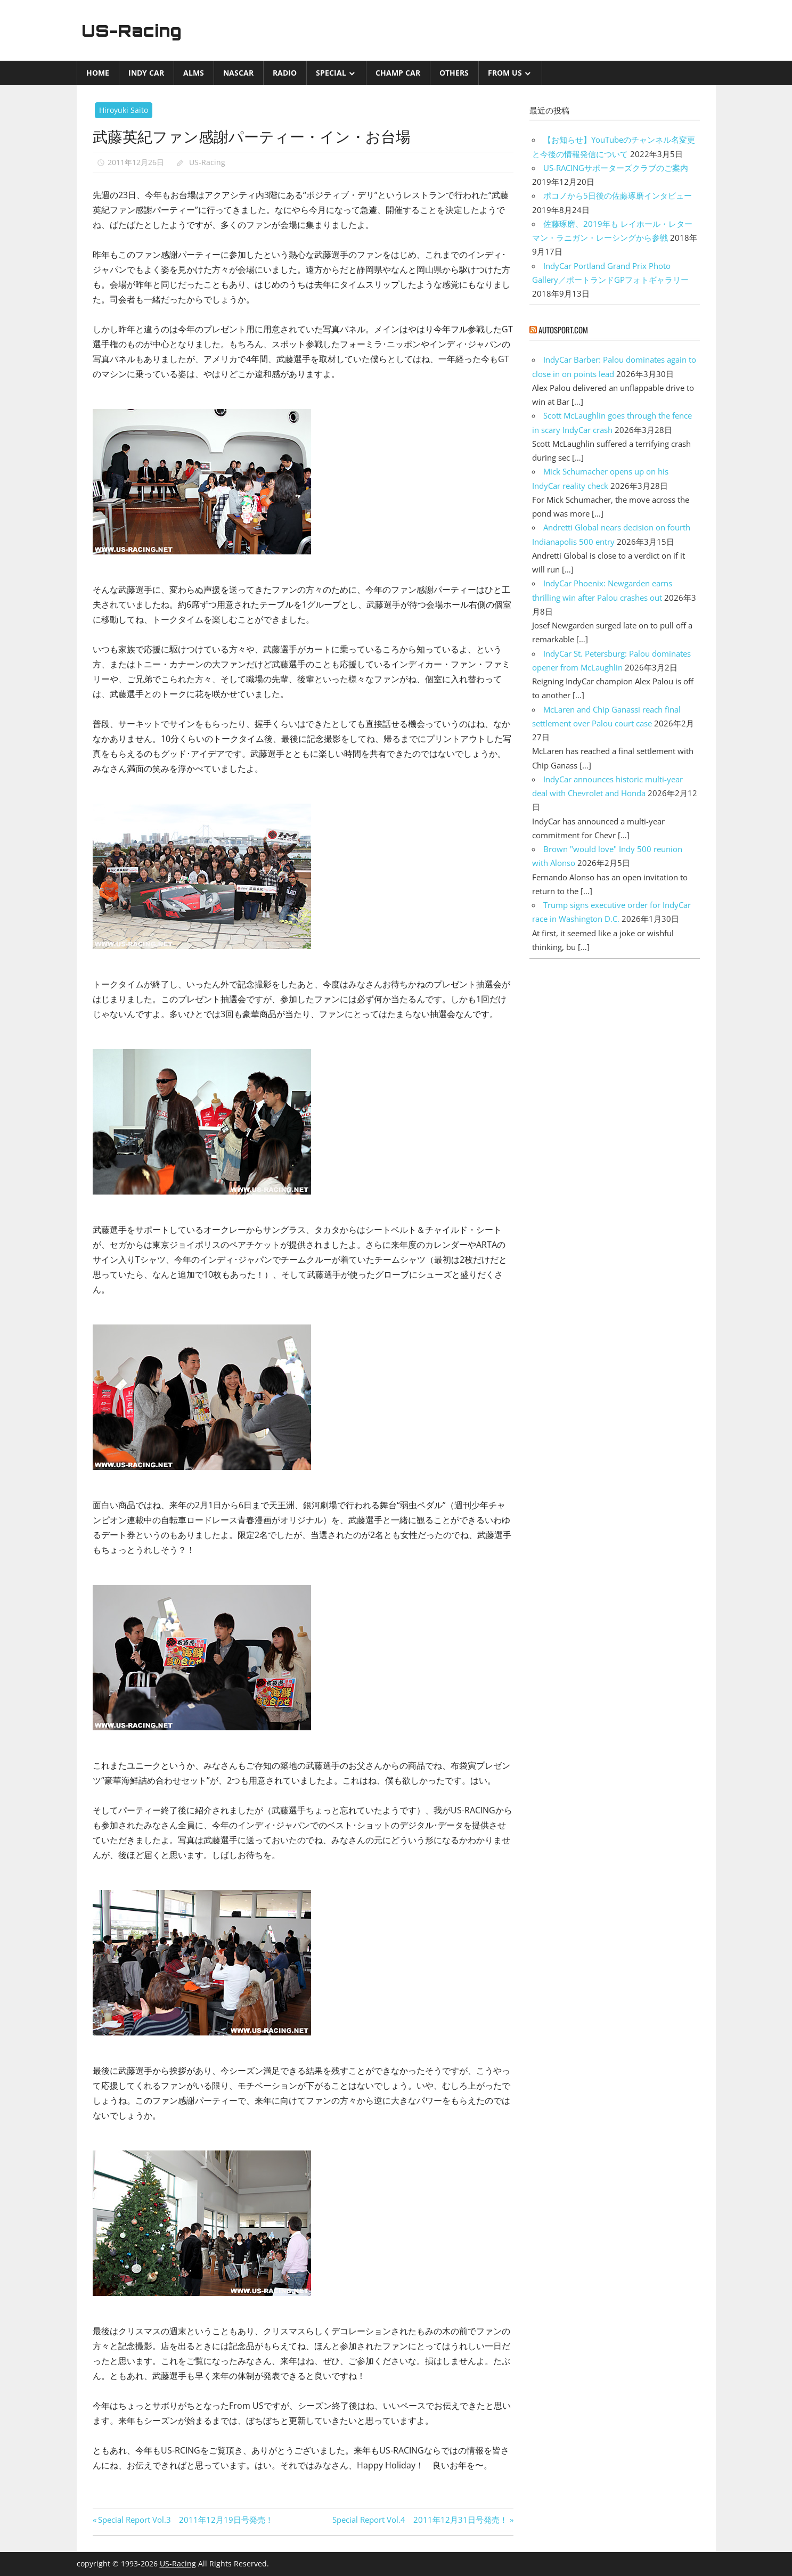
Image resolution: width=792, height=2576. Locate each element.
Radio (285, 73)
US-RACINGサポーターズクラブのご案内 (615, 167)
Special (331, 73)
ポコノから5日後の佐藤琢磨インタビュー (617, 195)
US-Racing (133, 30)
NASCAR (238, 73)
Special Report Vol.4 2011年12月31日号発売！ (420, 2519)
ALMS (193, 73)
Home (97, 73)
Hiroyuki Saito (123, 110)
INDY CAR (146, 73)
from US (505, 73)
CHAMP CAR (397, 73)
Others (454, 73)
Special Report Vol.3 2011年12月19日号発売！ (185, 2519)
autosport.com (563, 330)
